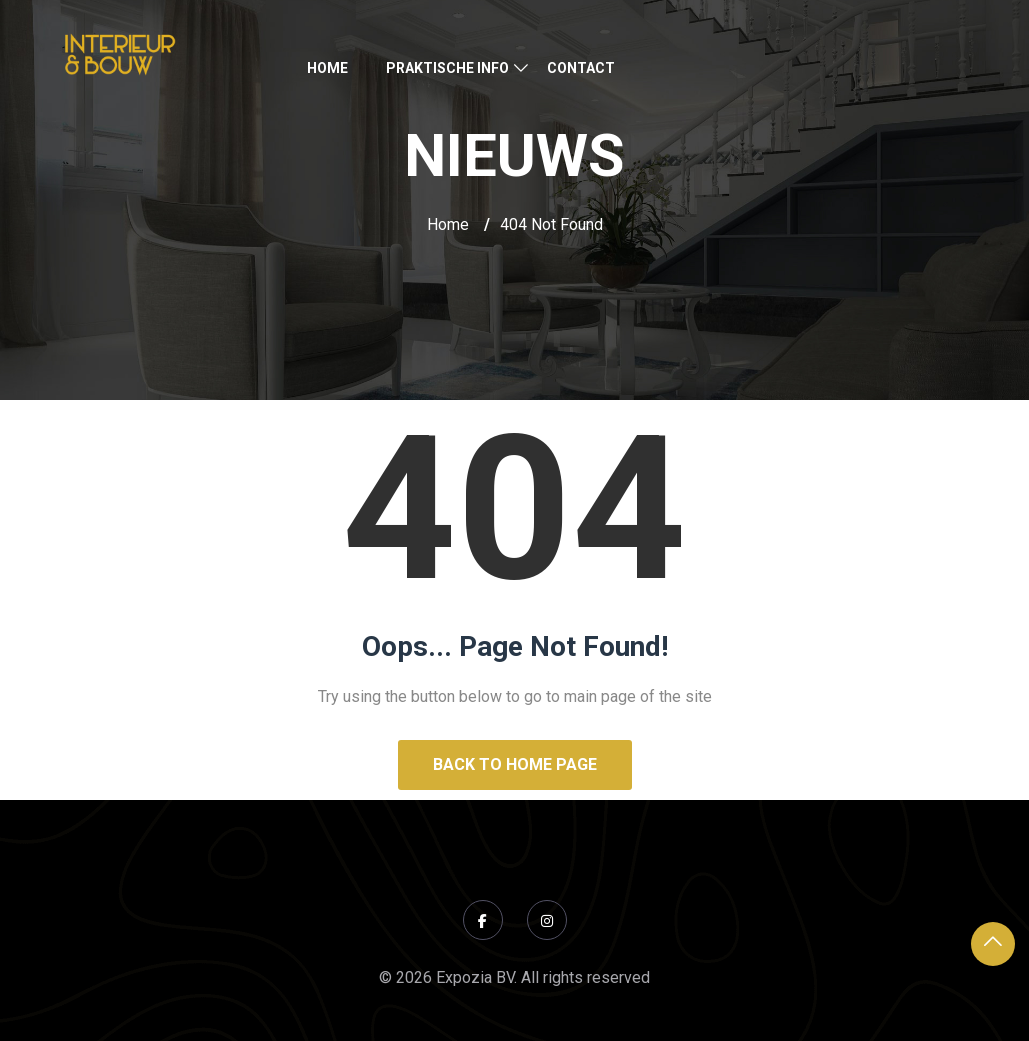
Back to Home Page (515, 764)
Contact (581, 68)
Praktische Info (447, 68)
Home (327, 68)
